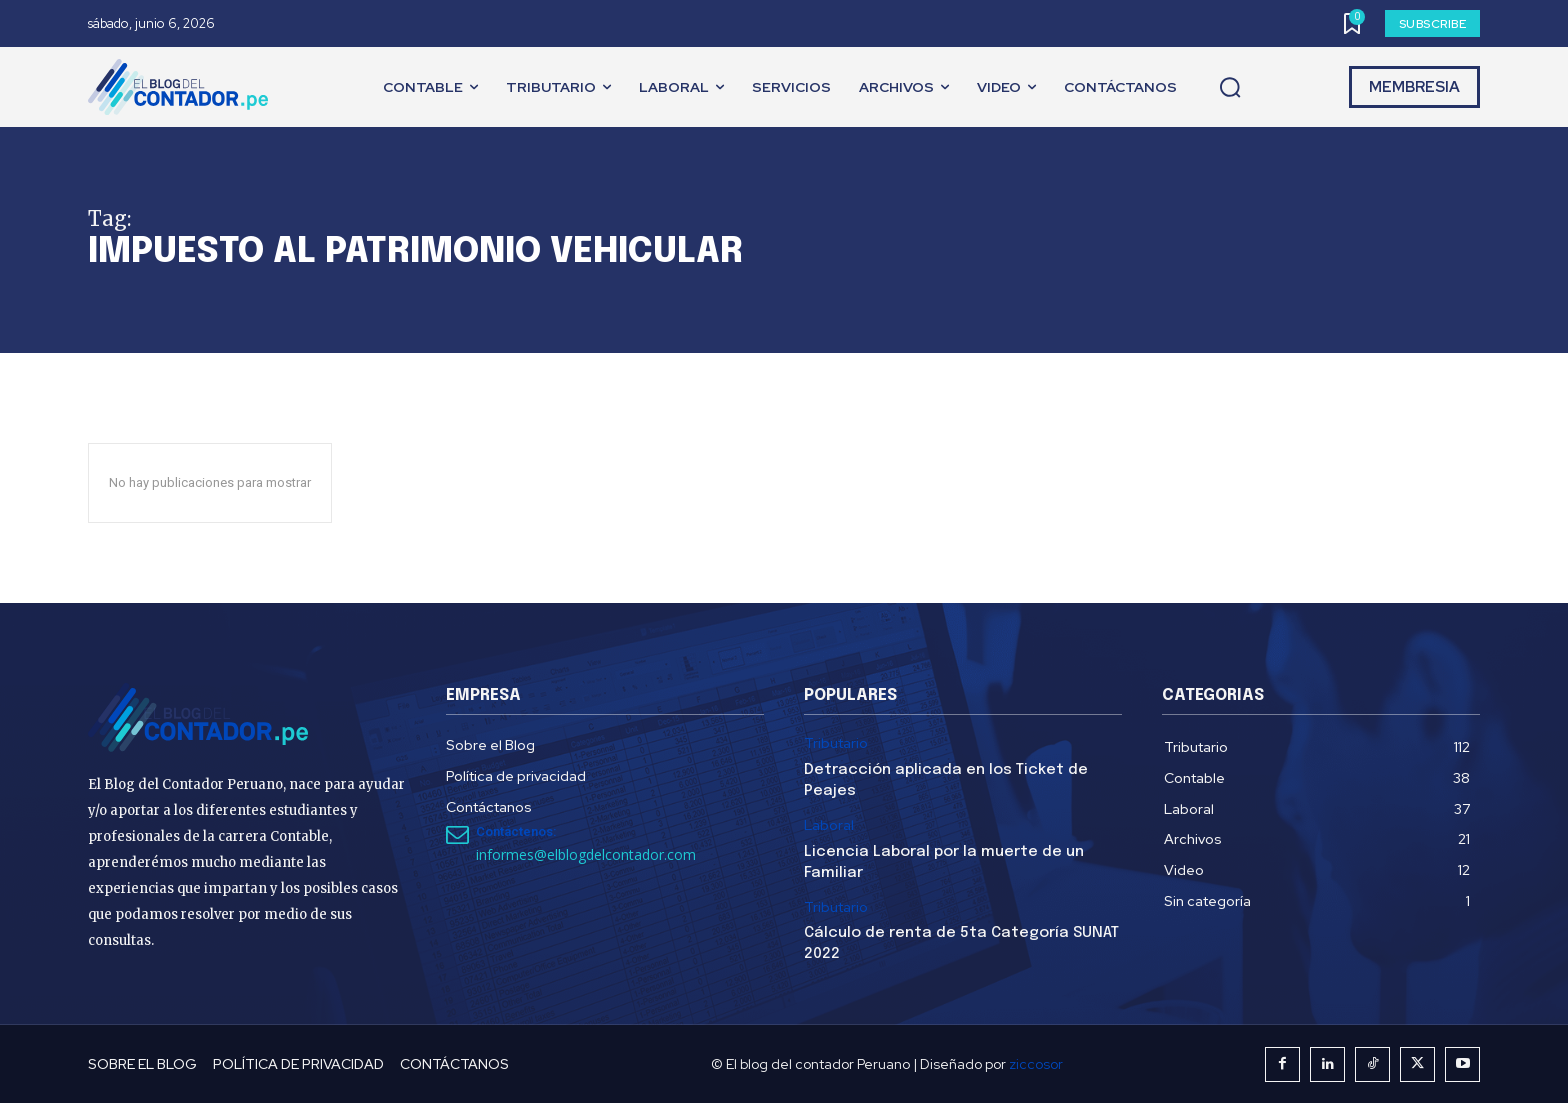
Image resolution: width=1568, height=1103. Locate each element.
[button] (1230, 88)
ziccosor (1036, 1064)
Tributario (836, 743)
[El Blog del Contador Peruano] (183, 87)
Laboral (829, 825)
